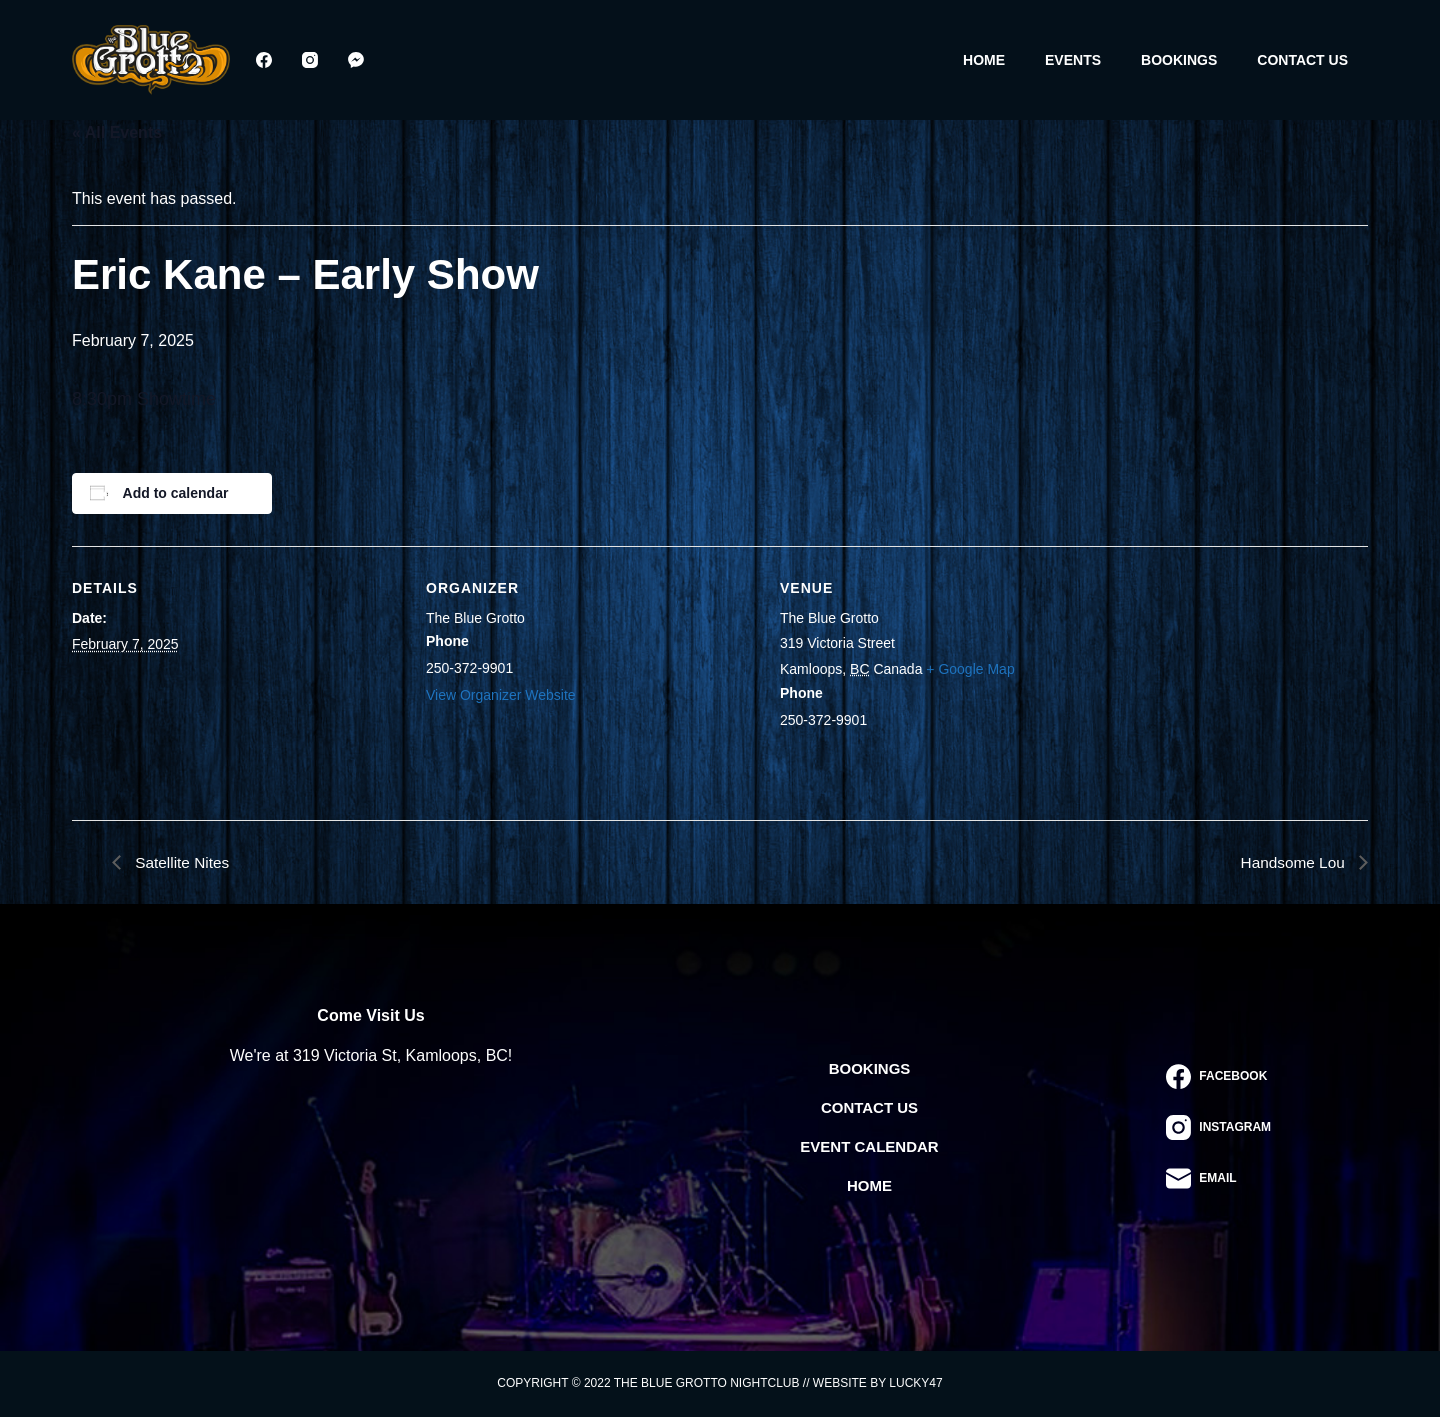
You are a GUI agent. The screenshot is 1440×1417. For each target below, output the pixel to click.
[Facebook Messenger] (356, 60)
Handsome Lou (1292, 861)
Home (984, 60)
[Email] (1218, 1178)
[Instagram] (310, 60)
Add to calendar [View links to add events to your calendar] (176, 493)
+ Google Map (970, 669)
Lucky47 (915, 1383)
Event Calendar (869, 1146)
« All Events (117, 132)
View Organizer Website (501, 695)
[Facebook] (264, 60)
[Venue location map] (1239, 683)
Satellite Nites (182, 861)
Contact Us (1302, 60)
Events (1073, 60)
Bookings (1179, 60)
